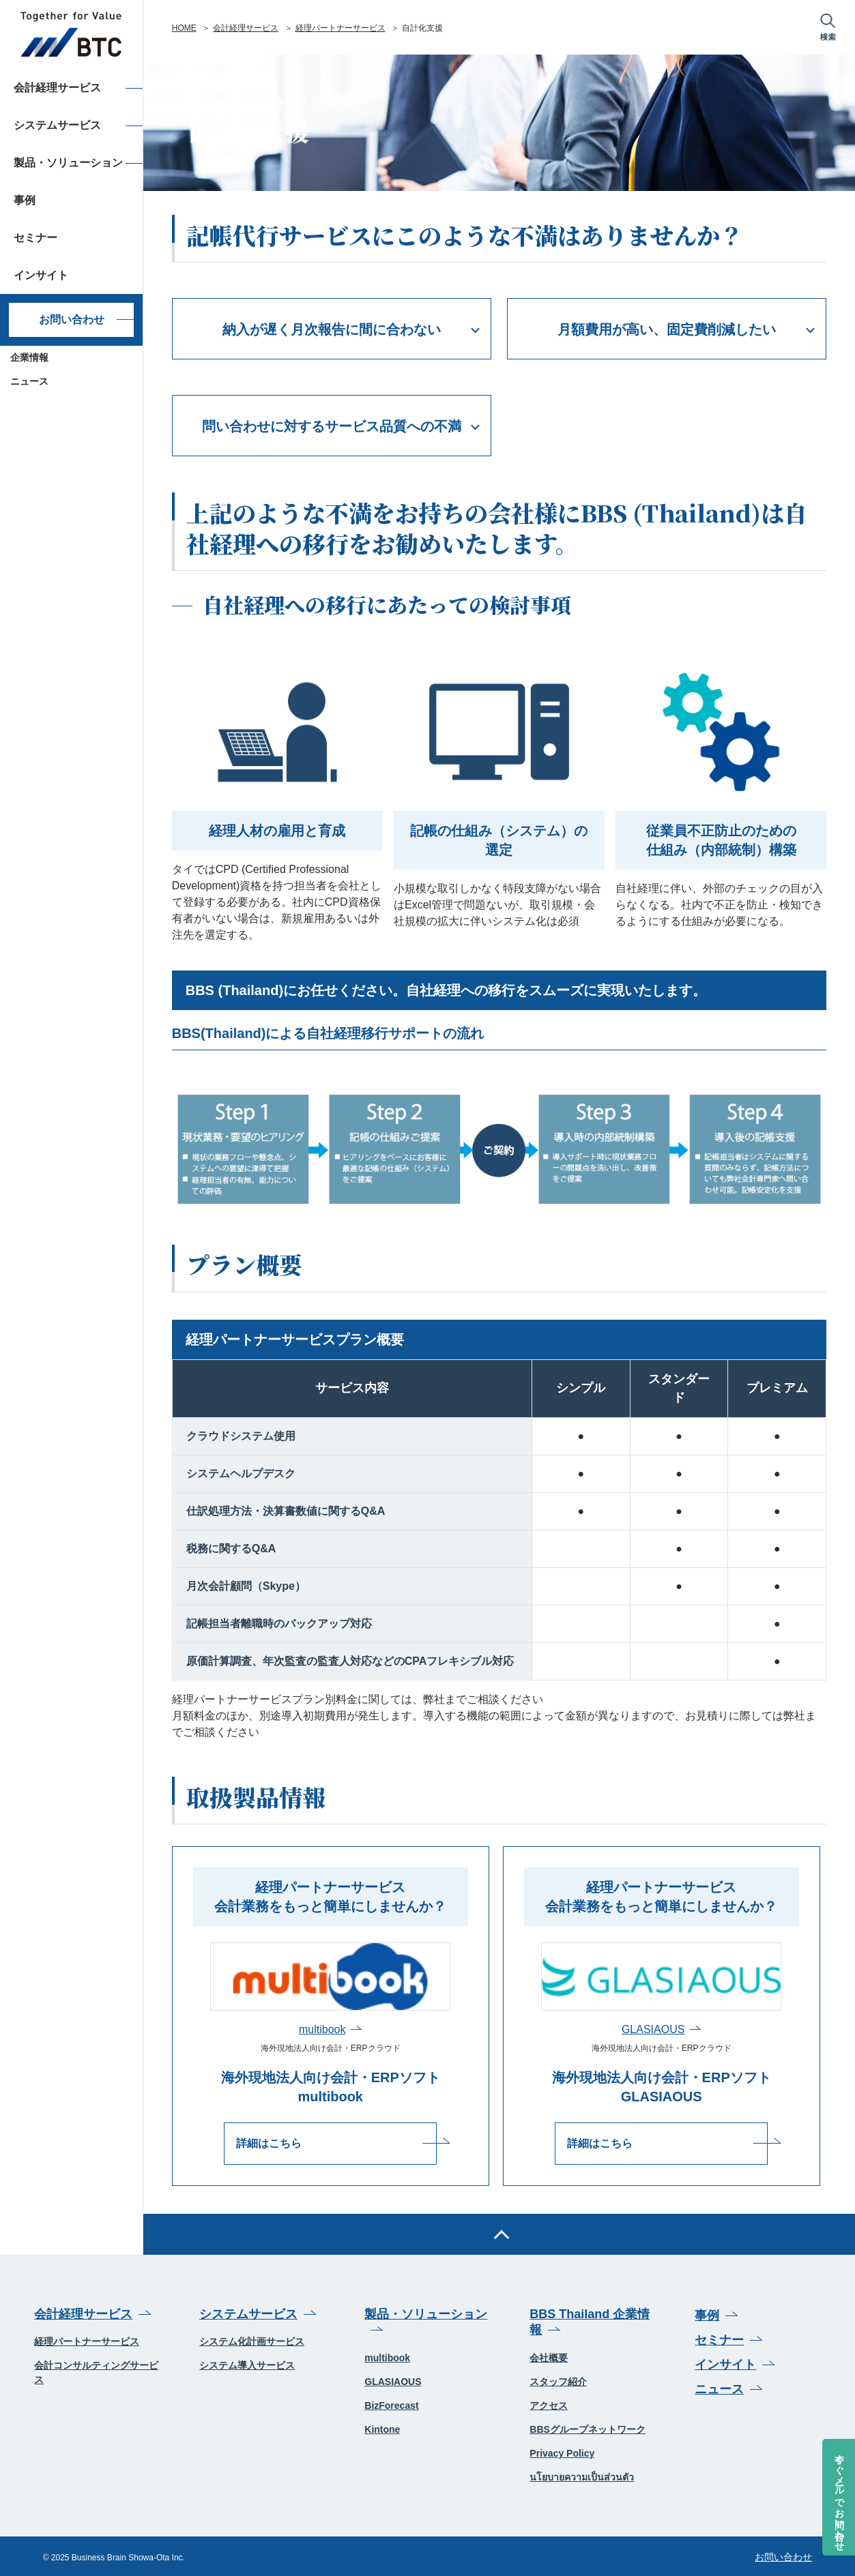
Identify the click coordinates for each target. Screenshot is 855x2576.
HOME (184, 28)
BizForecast (391, 2404)
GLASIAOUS (653, 2029)
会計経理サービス (245, 28)
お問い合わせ (71, 319)
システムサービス (248, 2313)
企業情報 (29, 357)
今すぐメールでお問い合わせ (839, 2497)
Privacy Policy (562, 2452)
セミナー (719, 2338)
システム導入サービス (247, 2364)
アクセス (549, 2404)
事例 (707, 2314)
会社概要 (549, 2357)
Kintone (382, 2428)
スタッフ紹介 (558, 2380)
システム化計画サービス (251, 2340)
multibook (322, 2029)
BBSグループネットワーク (588, 2428)
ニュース (29, 381)
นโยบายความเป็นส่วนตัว (582, 2476)
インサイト (725, 2363)
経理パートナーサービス (340, 28)
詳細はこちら (285, 2142)
